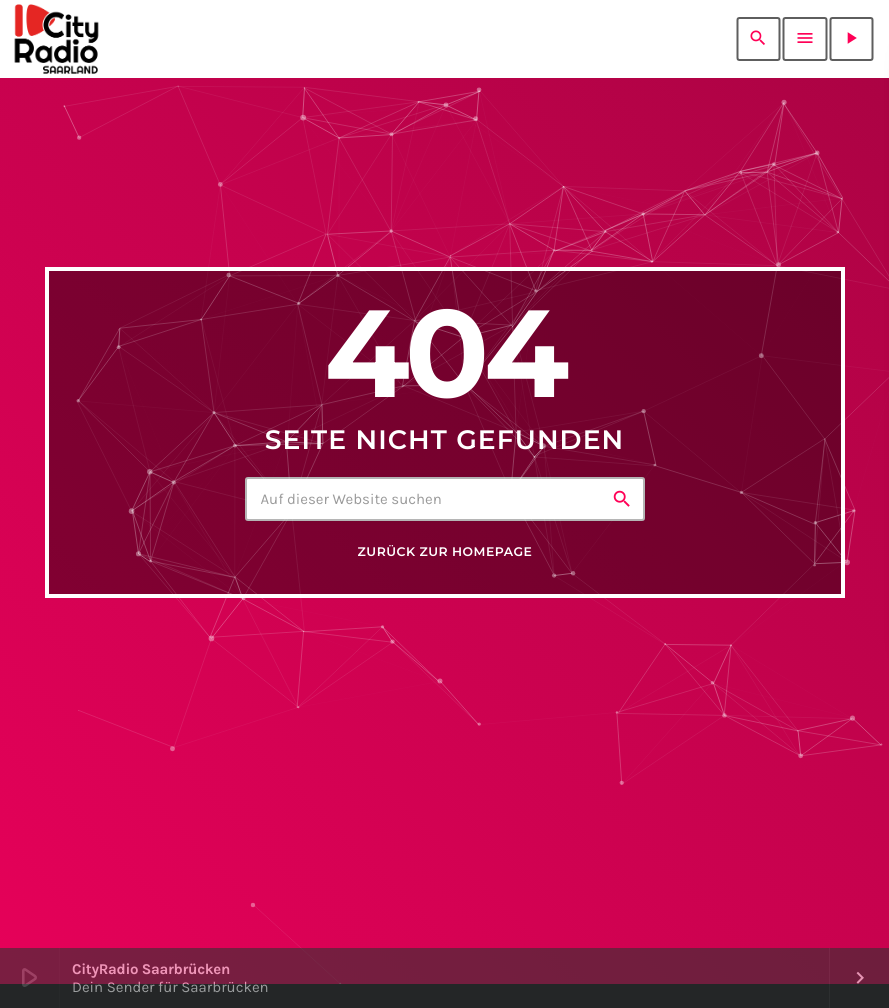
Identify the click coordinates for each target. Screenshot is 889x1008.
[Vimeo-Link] (56, 39)
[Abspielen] (851, 39)
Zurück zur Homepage (445, 552)
